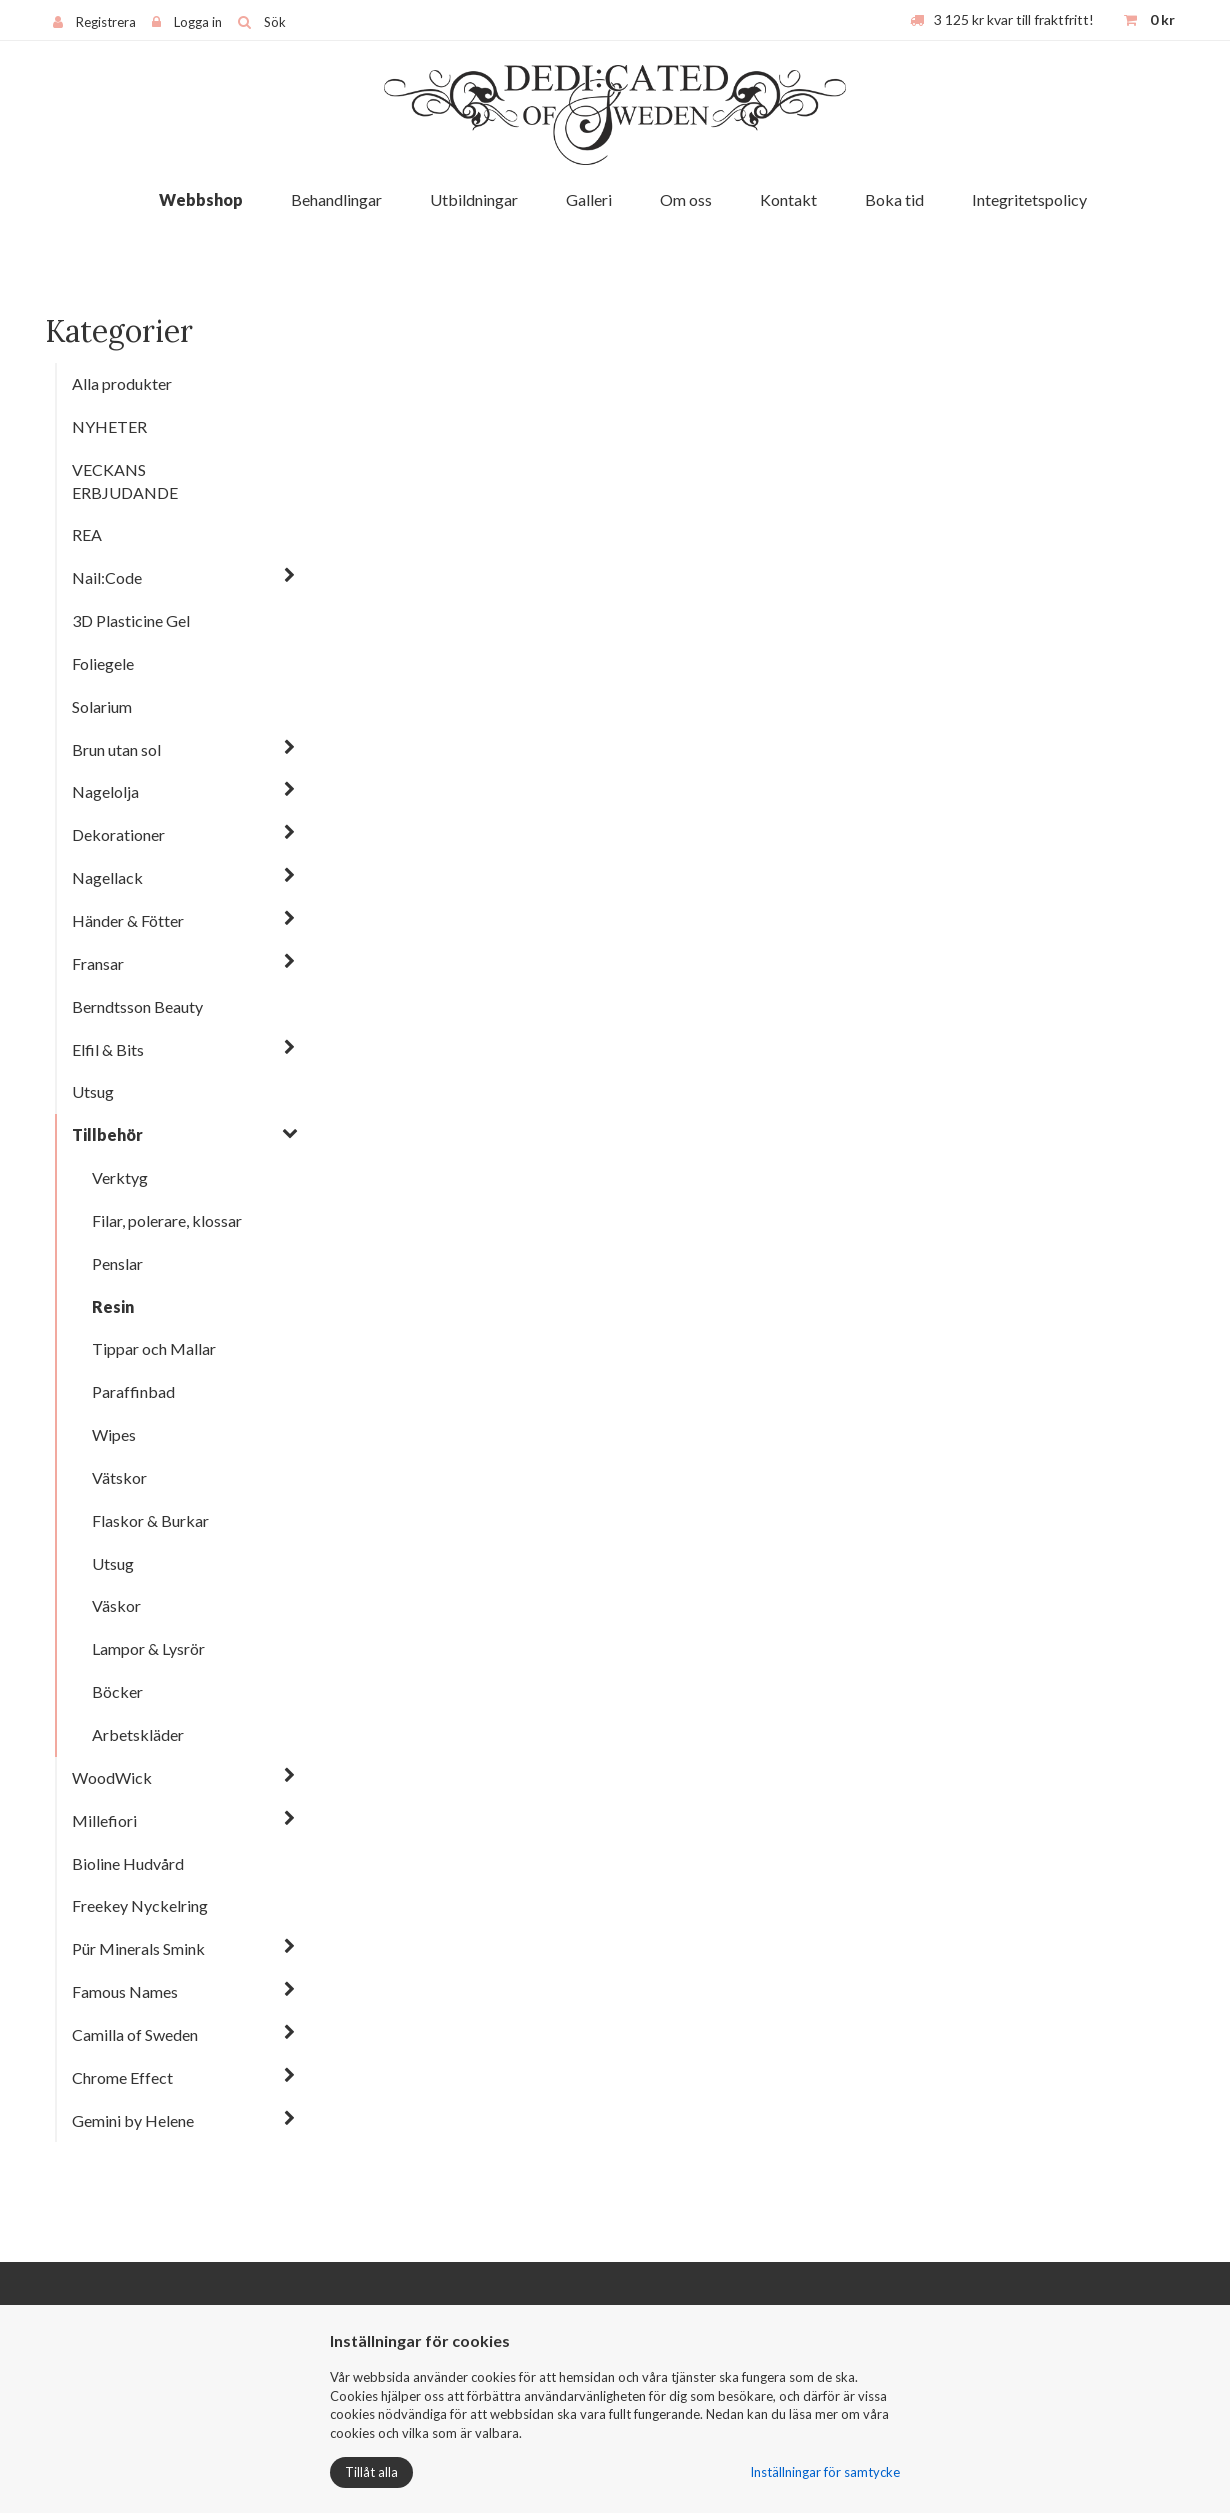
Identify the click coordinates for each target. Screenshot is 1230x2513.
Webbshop (201, 199)
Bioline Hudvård (128, 1863)
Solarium (102, 706)
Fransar (98, 963)
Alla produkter (122, 383)
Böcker (117, 1691)
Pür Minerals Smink (138, 1948)
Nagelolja (105, 791)
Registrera (106, 22)
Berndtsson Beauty (137, 1006)
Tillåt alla (371, 2472)
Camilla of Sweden (135, 2034)
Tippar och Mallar (154, 1348)
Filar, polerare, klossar (167, 1220)
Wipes (114, 1434)
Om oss (686, 199)
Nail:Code (107, 577)
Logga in (198, 22)
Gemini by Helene (133, 2120)
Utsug (93, 1091)
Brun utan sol (116, 749)
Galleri (589, 199)
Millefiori (104, 1820)
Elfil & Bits (108, 1049)
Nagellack (107, 877)
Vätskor (119, 1477)
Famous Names (125, 1991)
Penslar (117, 1263)
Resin (113, 1306)
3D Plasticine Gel (131, 620)
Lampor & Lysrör (148, 1648)
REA (87, 534)
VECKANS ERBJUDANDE (125, 481)
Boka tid (894, 199)
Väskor (116, 1605)
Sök (275, 22)
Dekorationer (118, 834)
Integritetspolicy (1029, 199)
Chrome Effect (122, 2077)
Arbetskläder (138, 1734)
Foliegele (103, 663)
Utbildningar (474, 199)
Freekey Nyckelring (140, 1905)
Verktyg (120, 1177)
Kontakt (788, 199)
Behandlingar (336, 199)
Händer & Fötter (128, 920)
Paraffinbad (133, 1391)
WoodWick (112, 1777)
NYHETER (109, 426)
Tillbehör (107, 1134)
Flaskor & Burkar (150, 1520)
